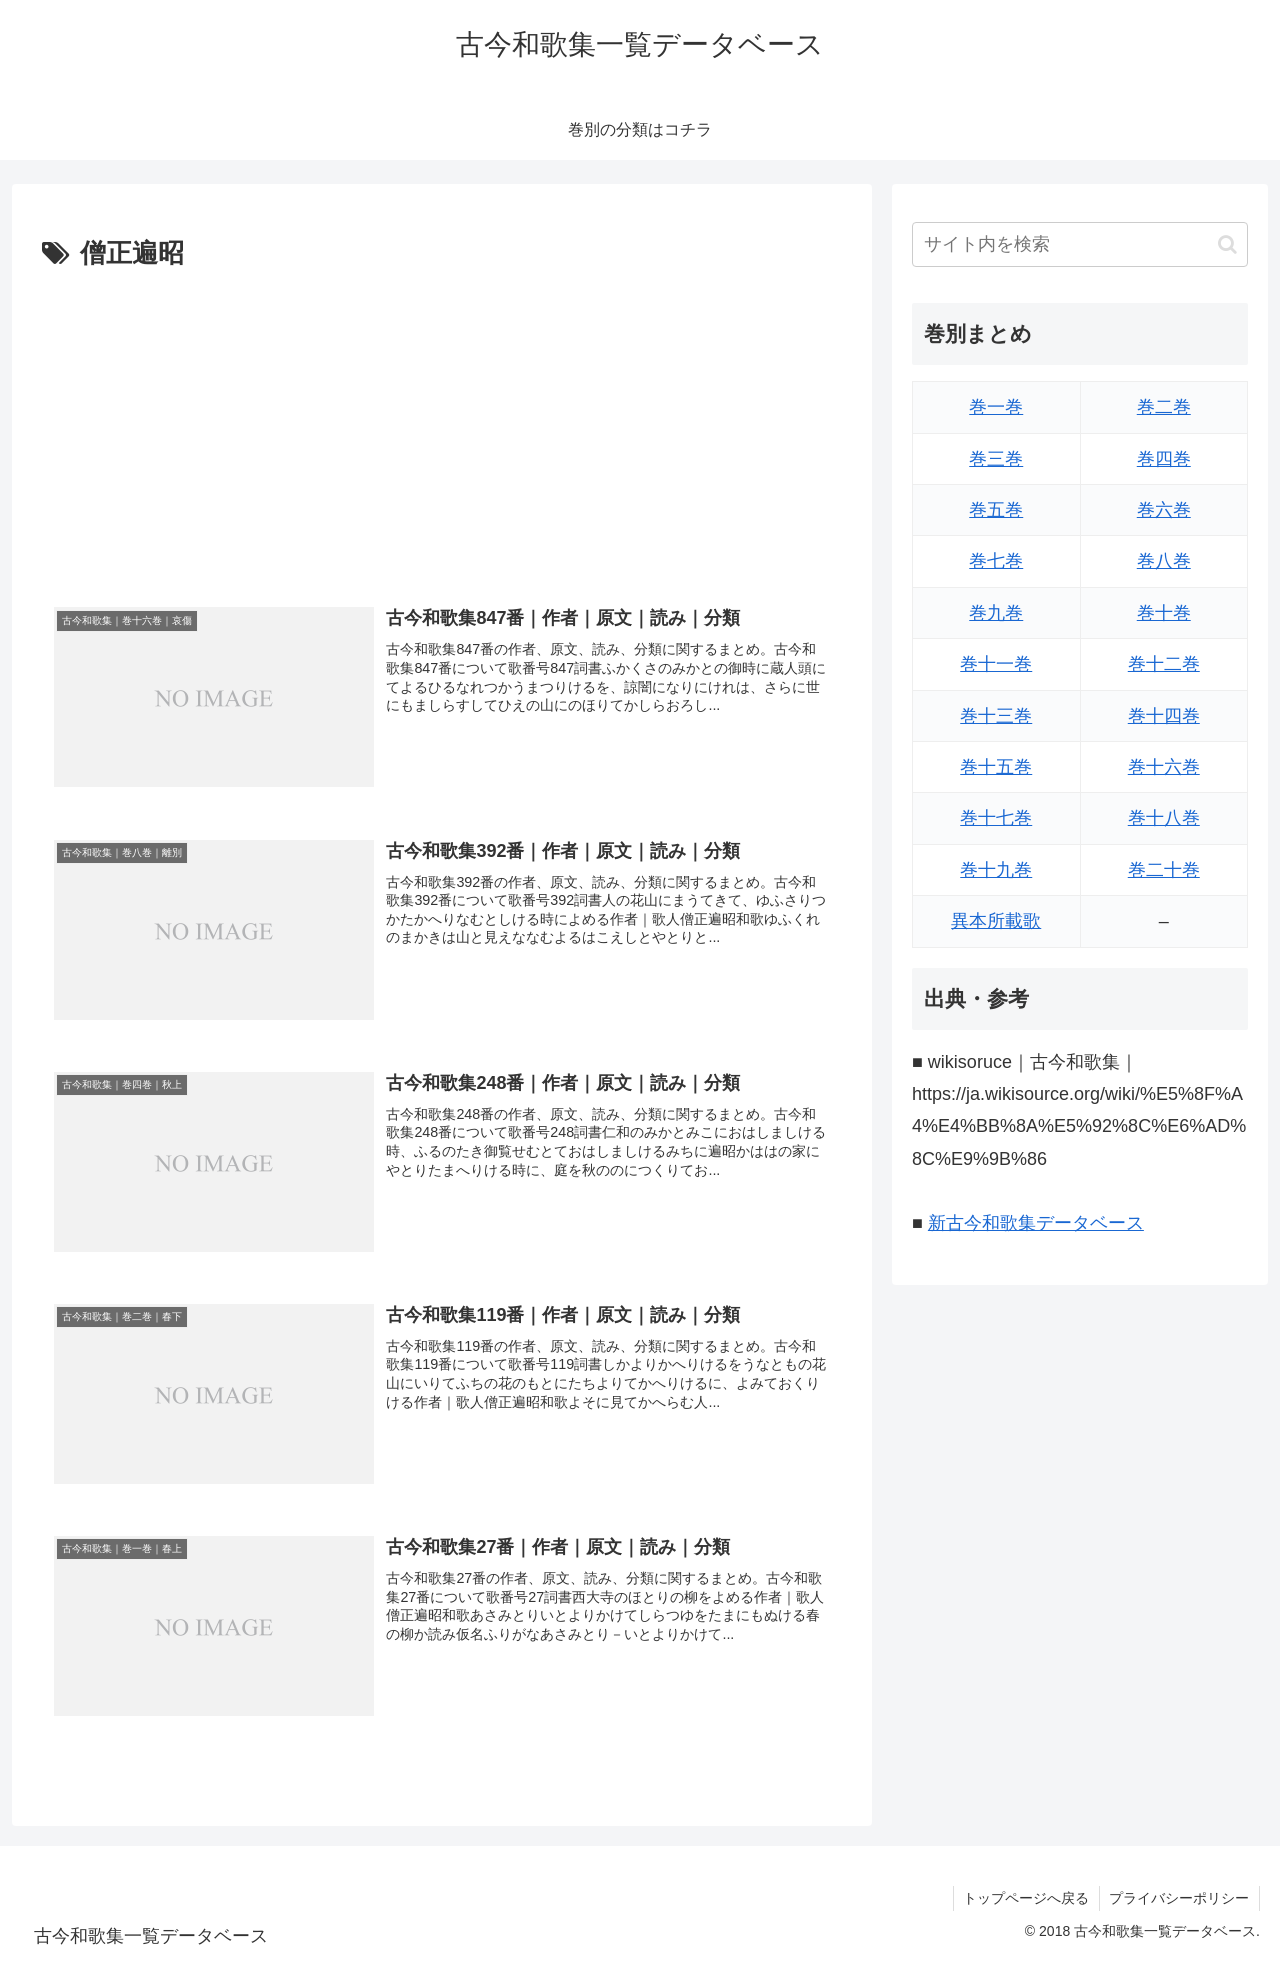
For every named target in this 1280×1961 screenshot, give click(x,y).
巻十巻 (1164, 613)
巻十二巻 (1164, 664)
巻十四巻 (1164, 716)
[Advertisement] (442, 427)
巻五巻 (996, 510)
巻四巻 (1164, 459)
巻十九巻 (996, 870)
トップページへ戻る (1025, 1898)
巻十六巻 (1164, 767)
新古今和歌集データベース (1036, 1223)
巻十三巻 (996, 716)
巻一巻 (996, 407)
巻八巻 (1164, 561)
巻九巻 (996, 613)
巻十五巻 (996, 767)
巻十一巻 (996, 664)
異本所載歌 (996, 921)
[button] (1227, 244)
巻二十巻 (1164, 870)
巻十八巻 (1164, 818)
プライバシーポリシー (1179, 1898)
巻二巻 (1164, 407)
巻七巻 (996, 561)
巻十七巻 (996, 818)
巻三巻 (996, 459)
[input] (1080, 244)
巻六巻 (1164, 510)
